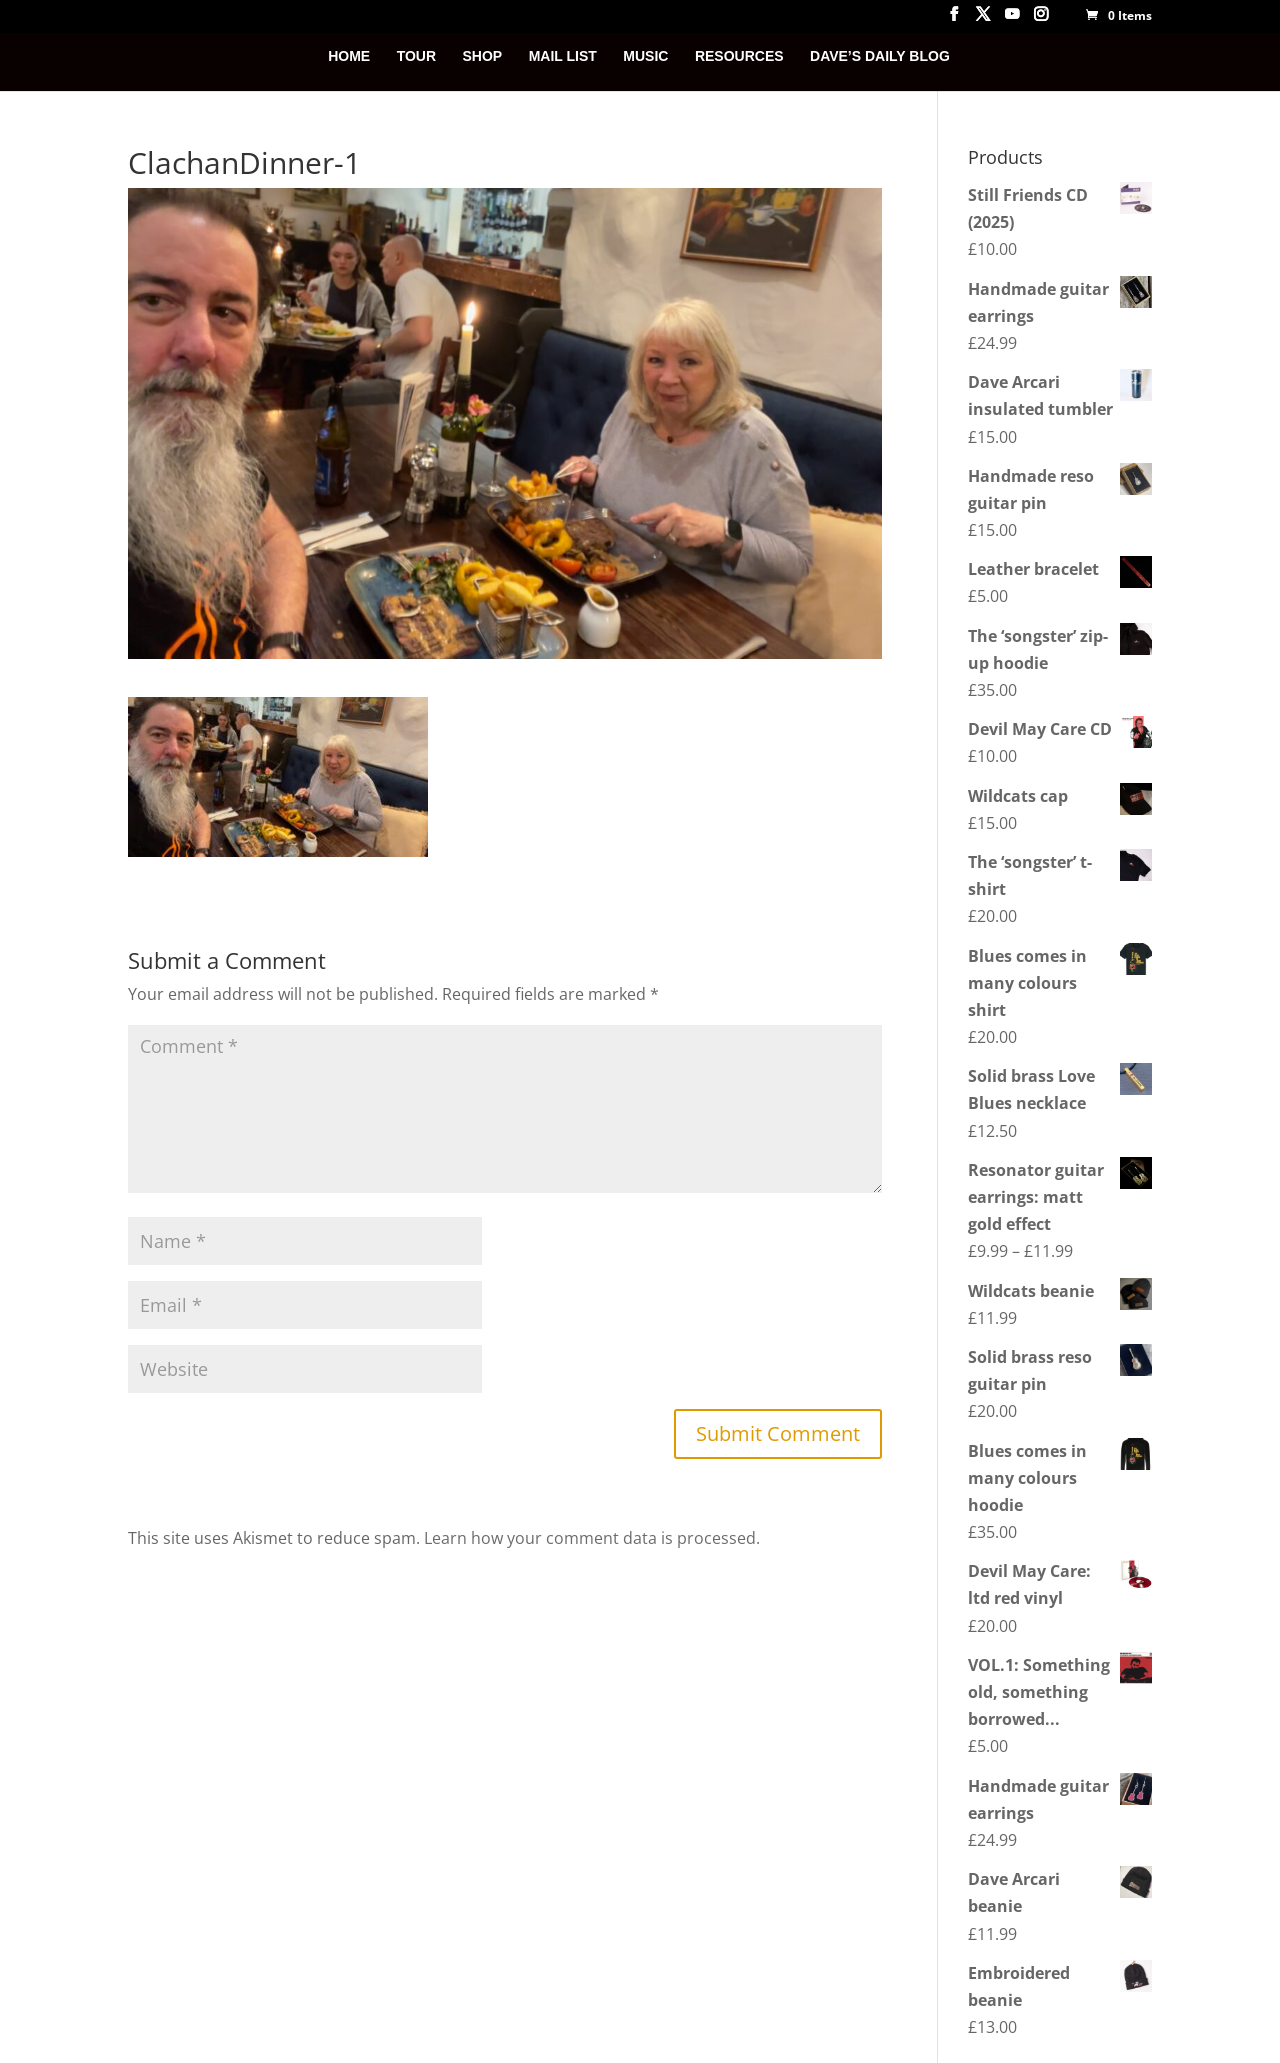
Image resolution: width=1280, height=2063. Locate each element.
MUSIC (645, 56)
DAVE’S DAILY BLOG (880, 56)
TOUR (416, 56)
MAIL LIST (563, 56)
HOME (349, 56)
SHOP (483, 56)
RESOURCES (739, 56)
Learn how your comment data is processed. (592, 1538)
